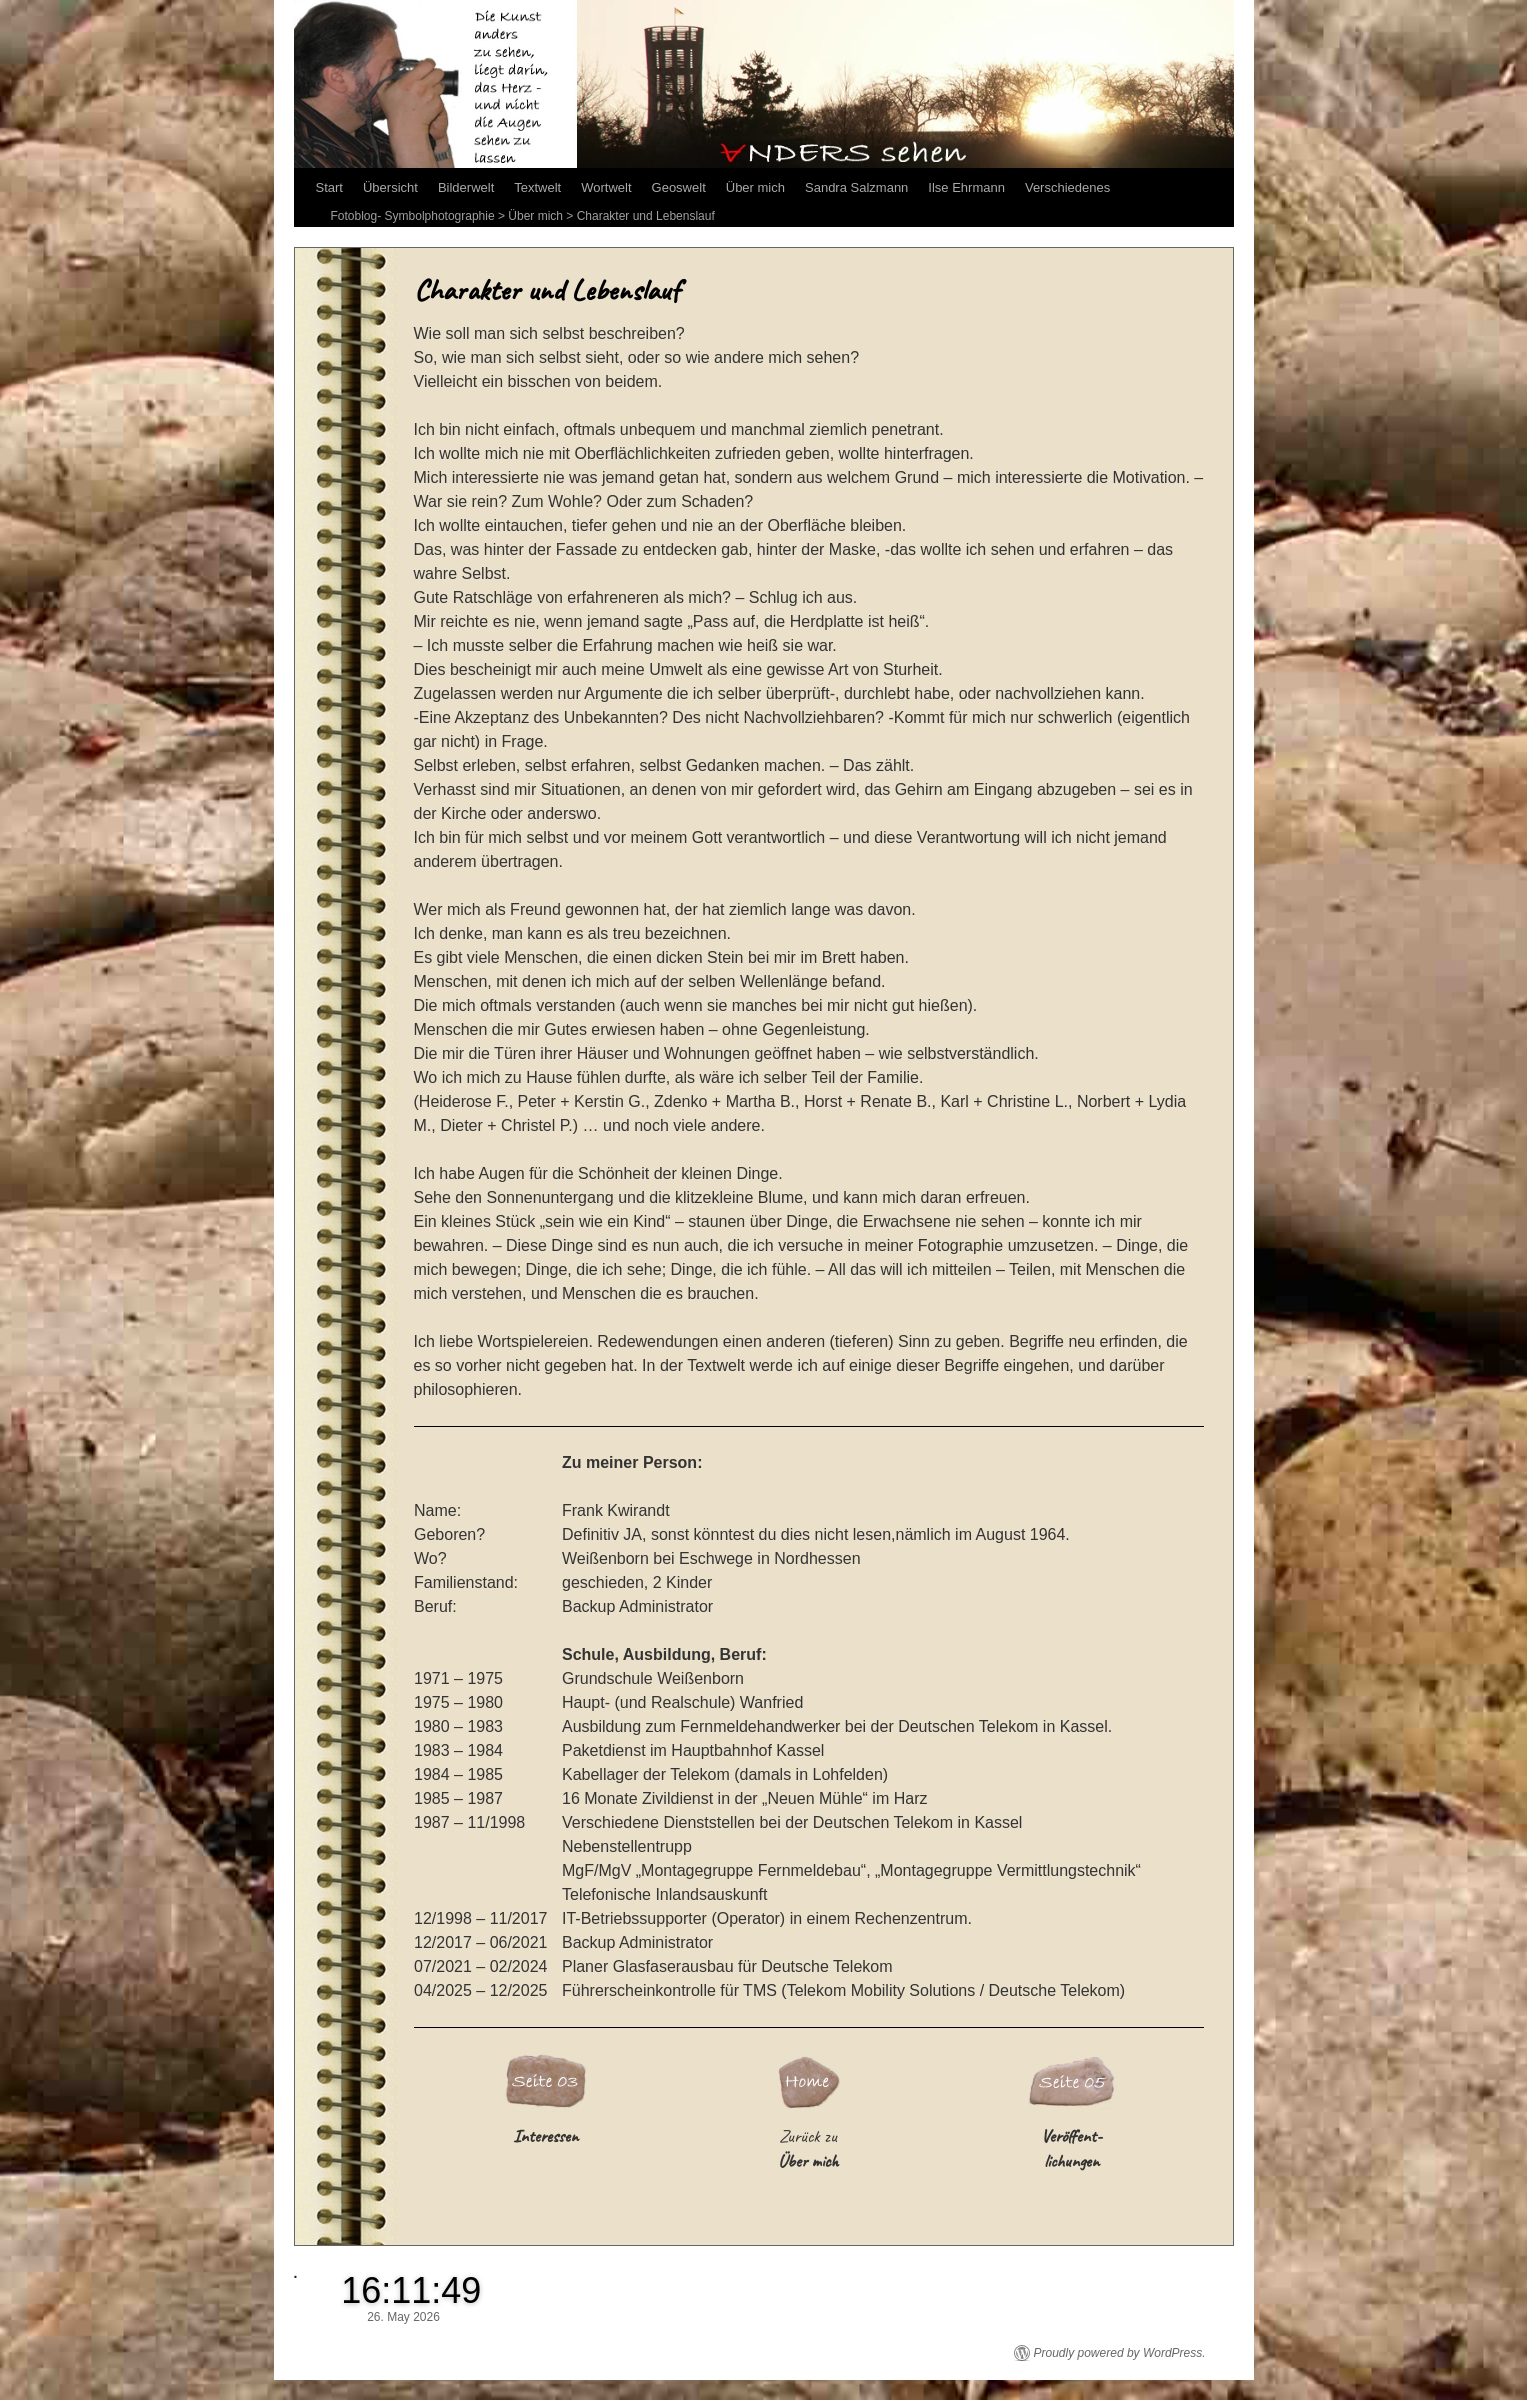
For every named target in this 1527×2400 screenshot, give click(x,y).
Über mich (755, 187)
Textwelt (537, 187)
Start (329, 187)
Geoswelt (679, 187)
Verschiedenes (1067, 187)
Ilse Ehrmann (966, 187)
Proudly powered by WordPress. (1120, 2353)
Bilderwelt (466, 187)
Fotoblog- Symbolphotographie (413, 216)
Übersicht (390, 187)
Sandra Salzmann (856, 187)
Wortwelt (606, 187)
